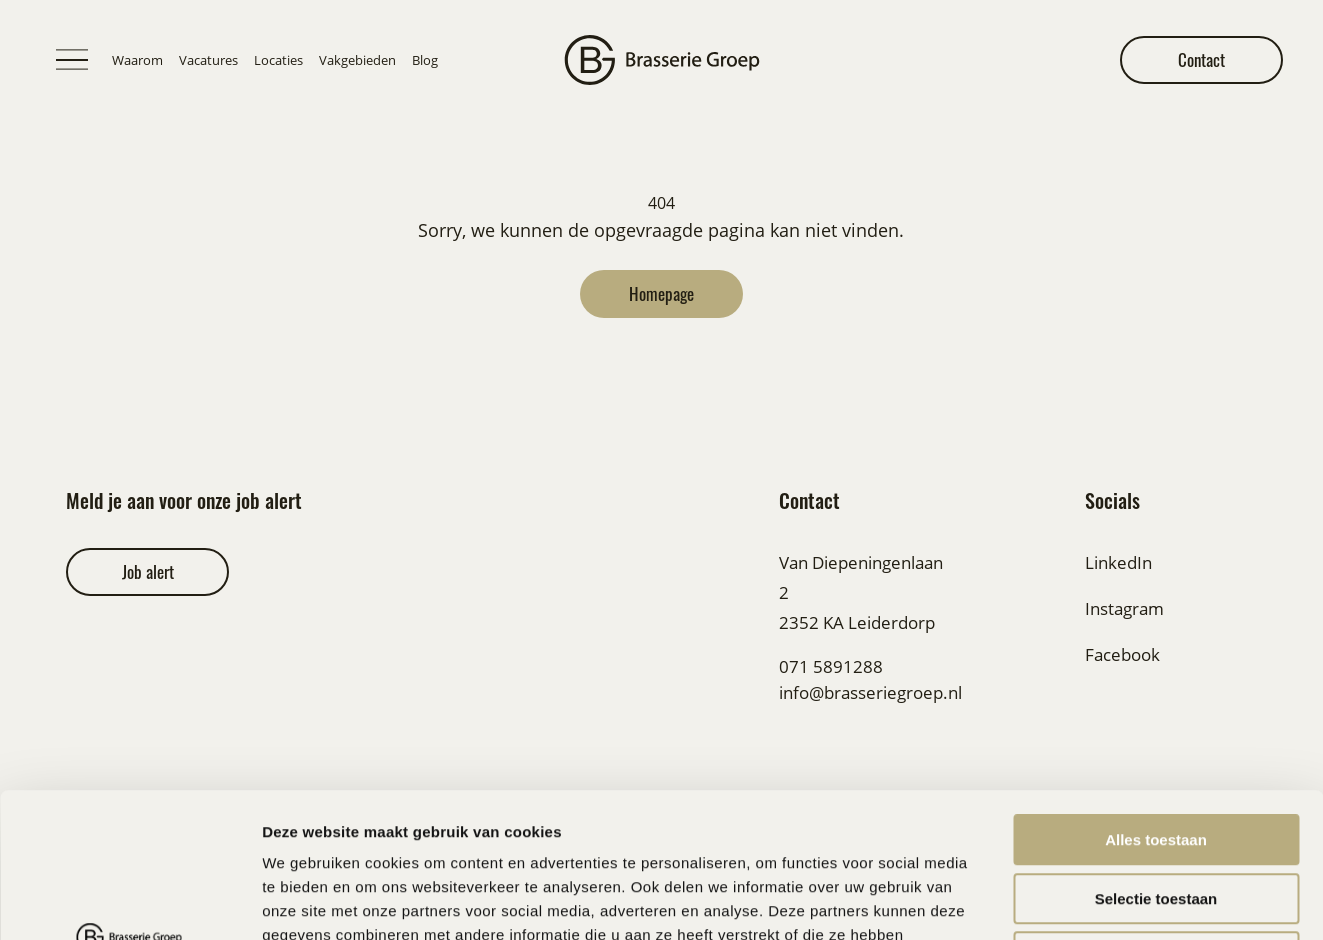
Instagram (1124, 608)
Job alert (148, 571)
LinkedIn (1118, 562)
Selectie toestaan (1156, 754)
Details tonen (1080, 900)
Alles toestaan (1156, 695)
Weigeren (1155, 812)
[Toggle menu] (72, 60)
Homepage (661, 293)
